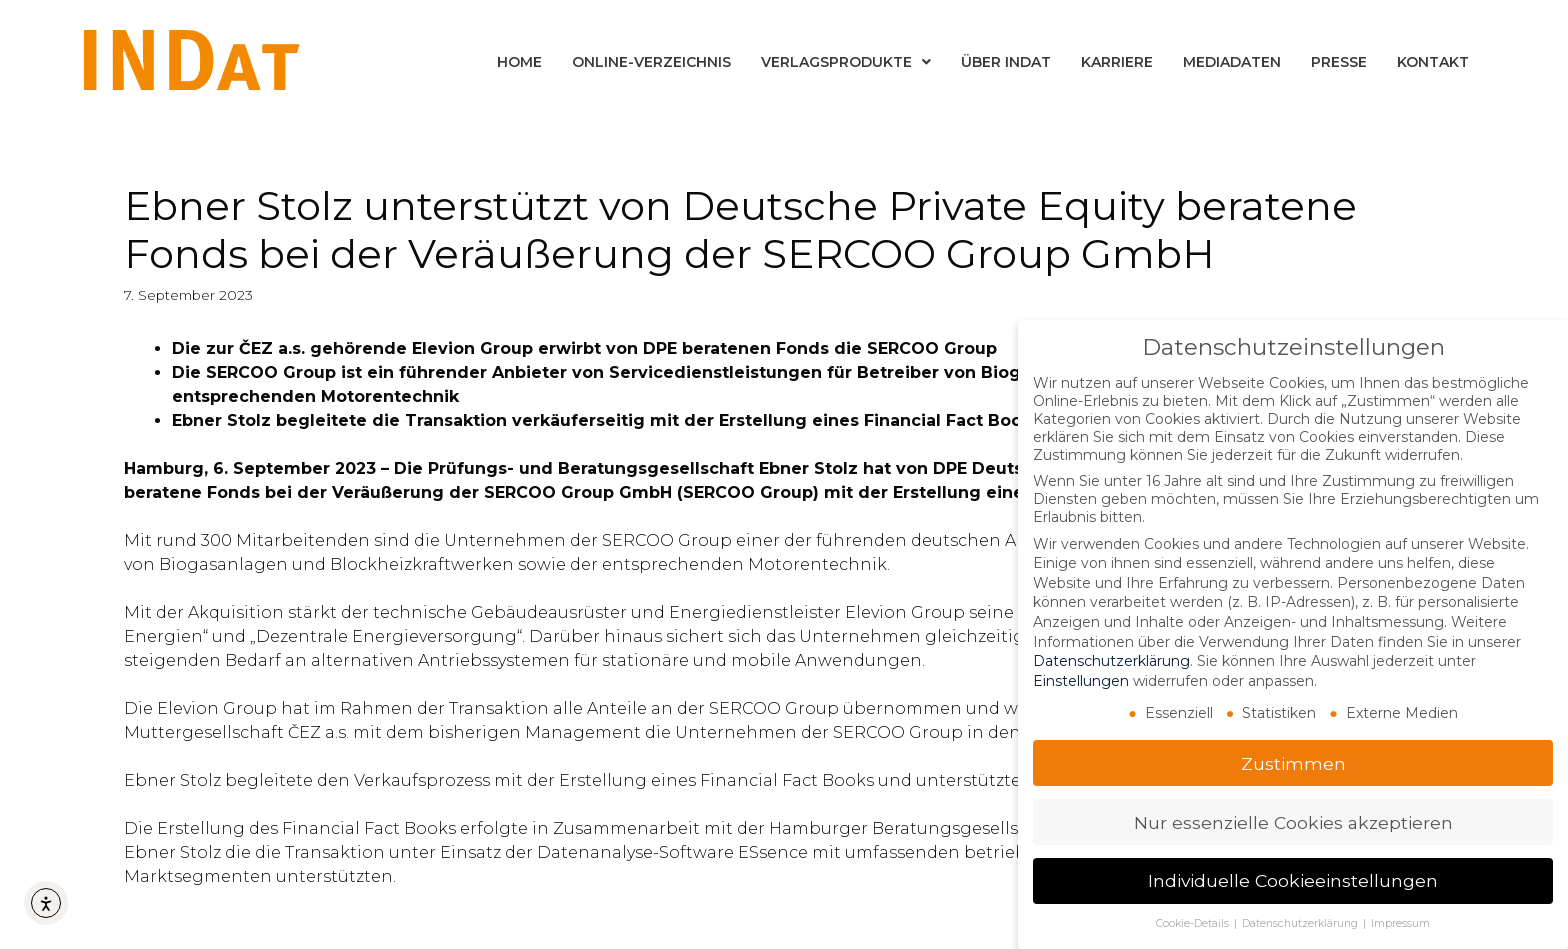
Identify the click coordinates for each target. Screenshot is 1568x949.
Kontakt (1433, 62)
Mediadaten (1232, 62)
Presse (1339, 62)
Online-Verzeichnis (651, 62)
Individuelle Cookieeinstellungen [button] (1293, 880)
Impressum (1400, 923)
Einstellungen (1081, 681)
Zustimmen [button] (1293, 762)
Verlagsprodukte (846, 62)
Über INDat (1006, 62)
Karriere (1117, 62)
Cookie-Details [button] (1194, 923)
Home (519, 62)
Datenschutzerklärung (1111, 661)
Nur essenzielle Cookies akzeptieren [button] (1293, 821)
